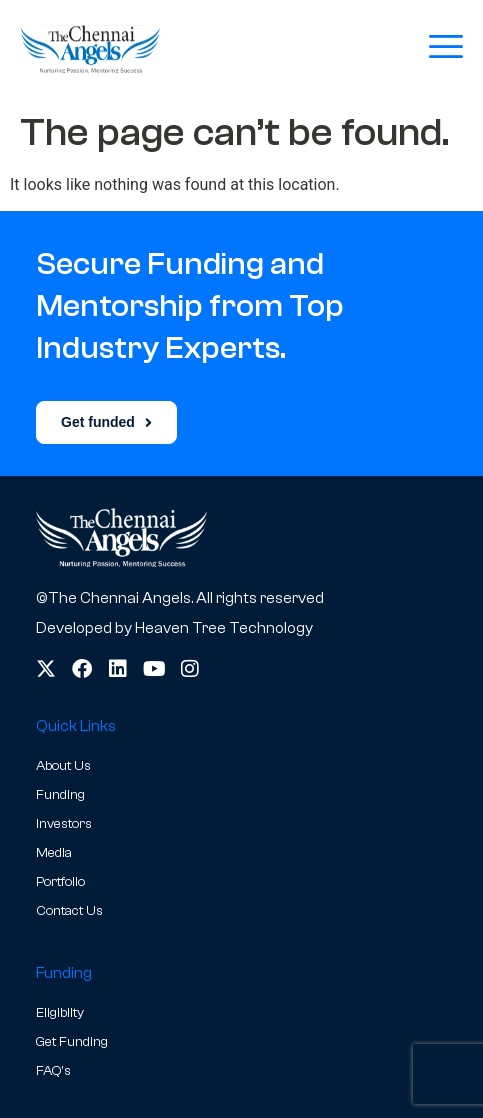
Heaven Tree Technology (224, 628)
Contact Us (69, 911)
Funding (60, 795)
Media (54, 853)
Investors (64, 824)
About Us (63, 766)
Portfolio (60, 882)
